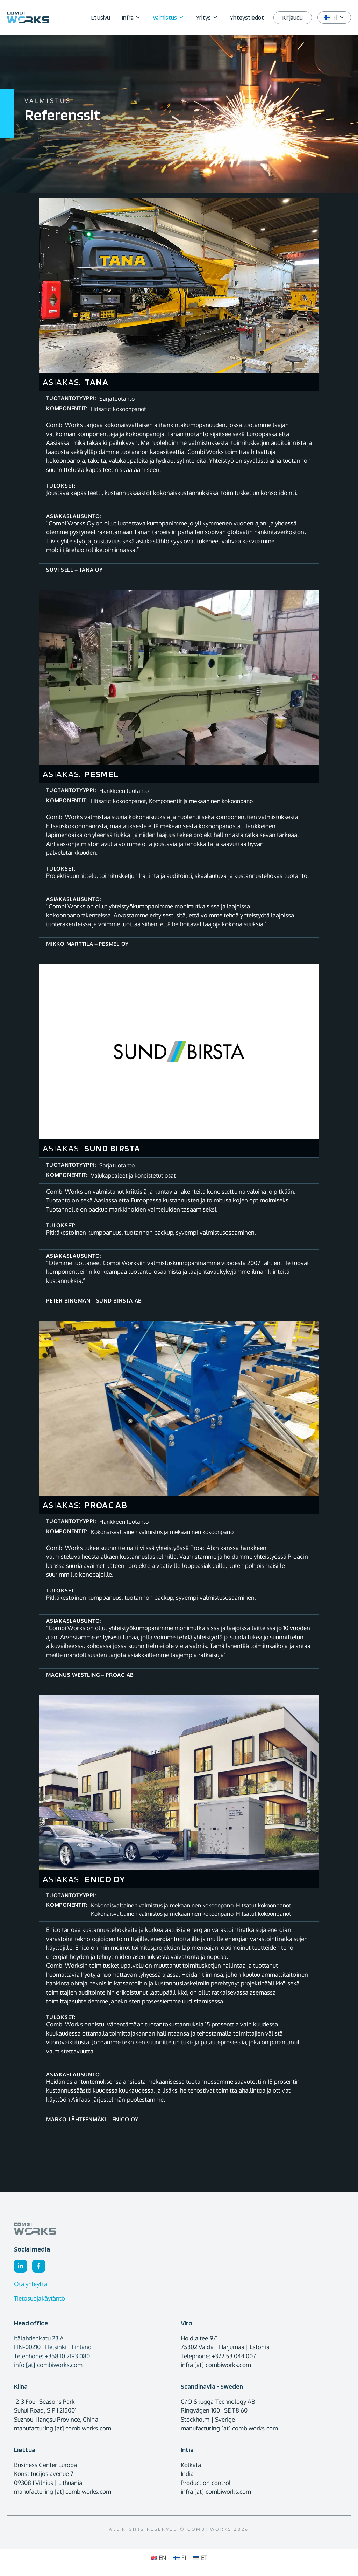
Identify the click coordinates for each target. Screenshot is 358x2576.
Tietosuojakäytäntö (39, 2298)
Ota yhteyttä (30, 2284)
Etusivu (100, 17)
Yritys (210, 17)
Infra (134, 17)
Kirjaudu (292, 17)
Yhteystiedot (247, 17)
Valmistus (171, 17)
